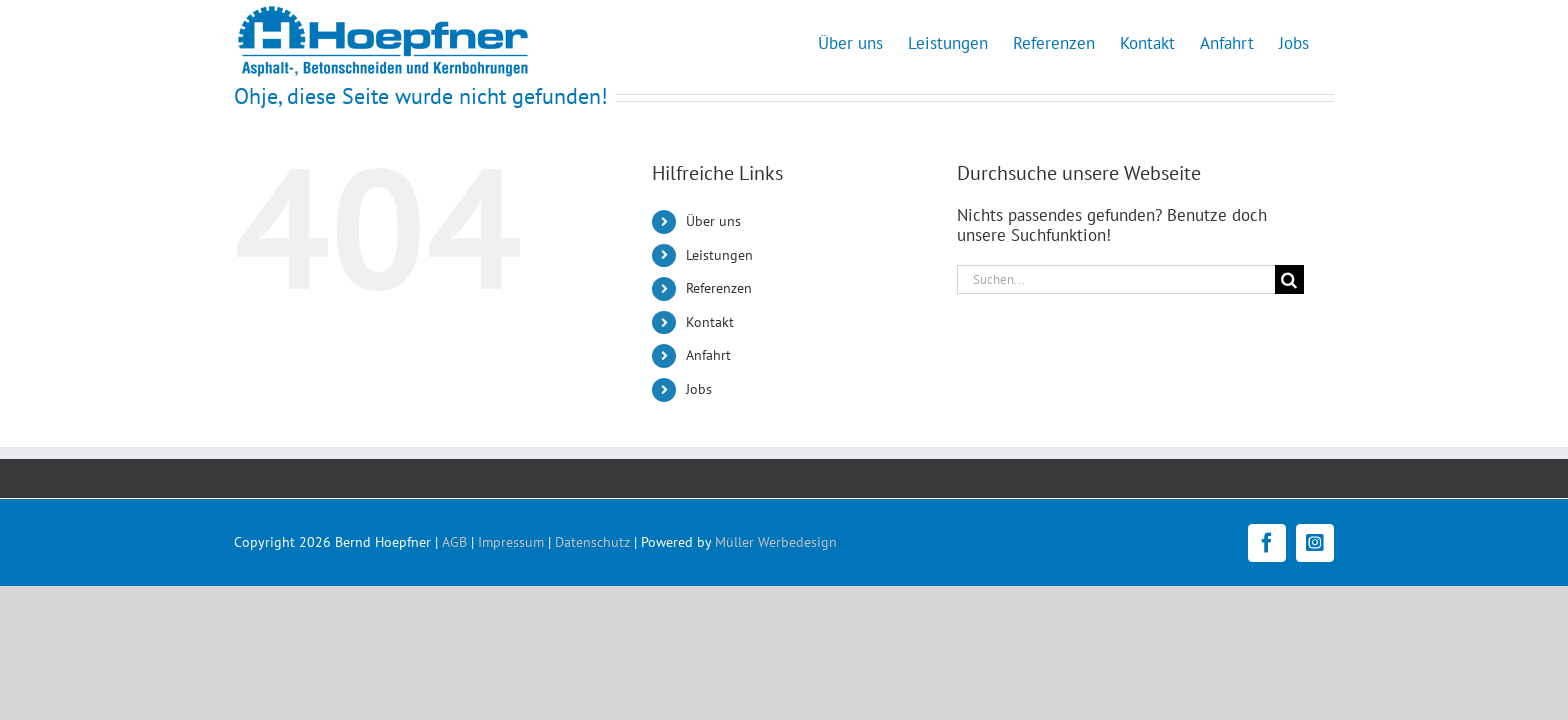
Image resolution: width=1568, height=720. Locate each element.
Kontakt (710, 322)
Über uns (713, 221)
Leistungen (719, 255)
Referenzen (719, 288)
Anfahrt (708, 355)
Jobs (699, 389)
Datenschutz (592, 542)
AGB (454, 542)
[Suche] (1289, 279)
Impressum (511, 542)
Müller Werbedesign (776, 542)
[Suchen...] (1116, 279)
